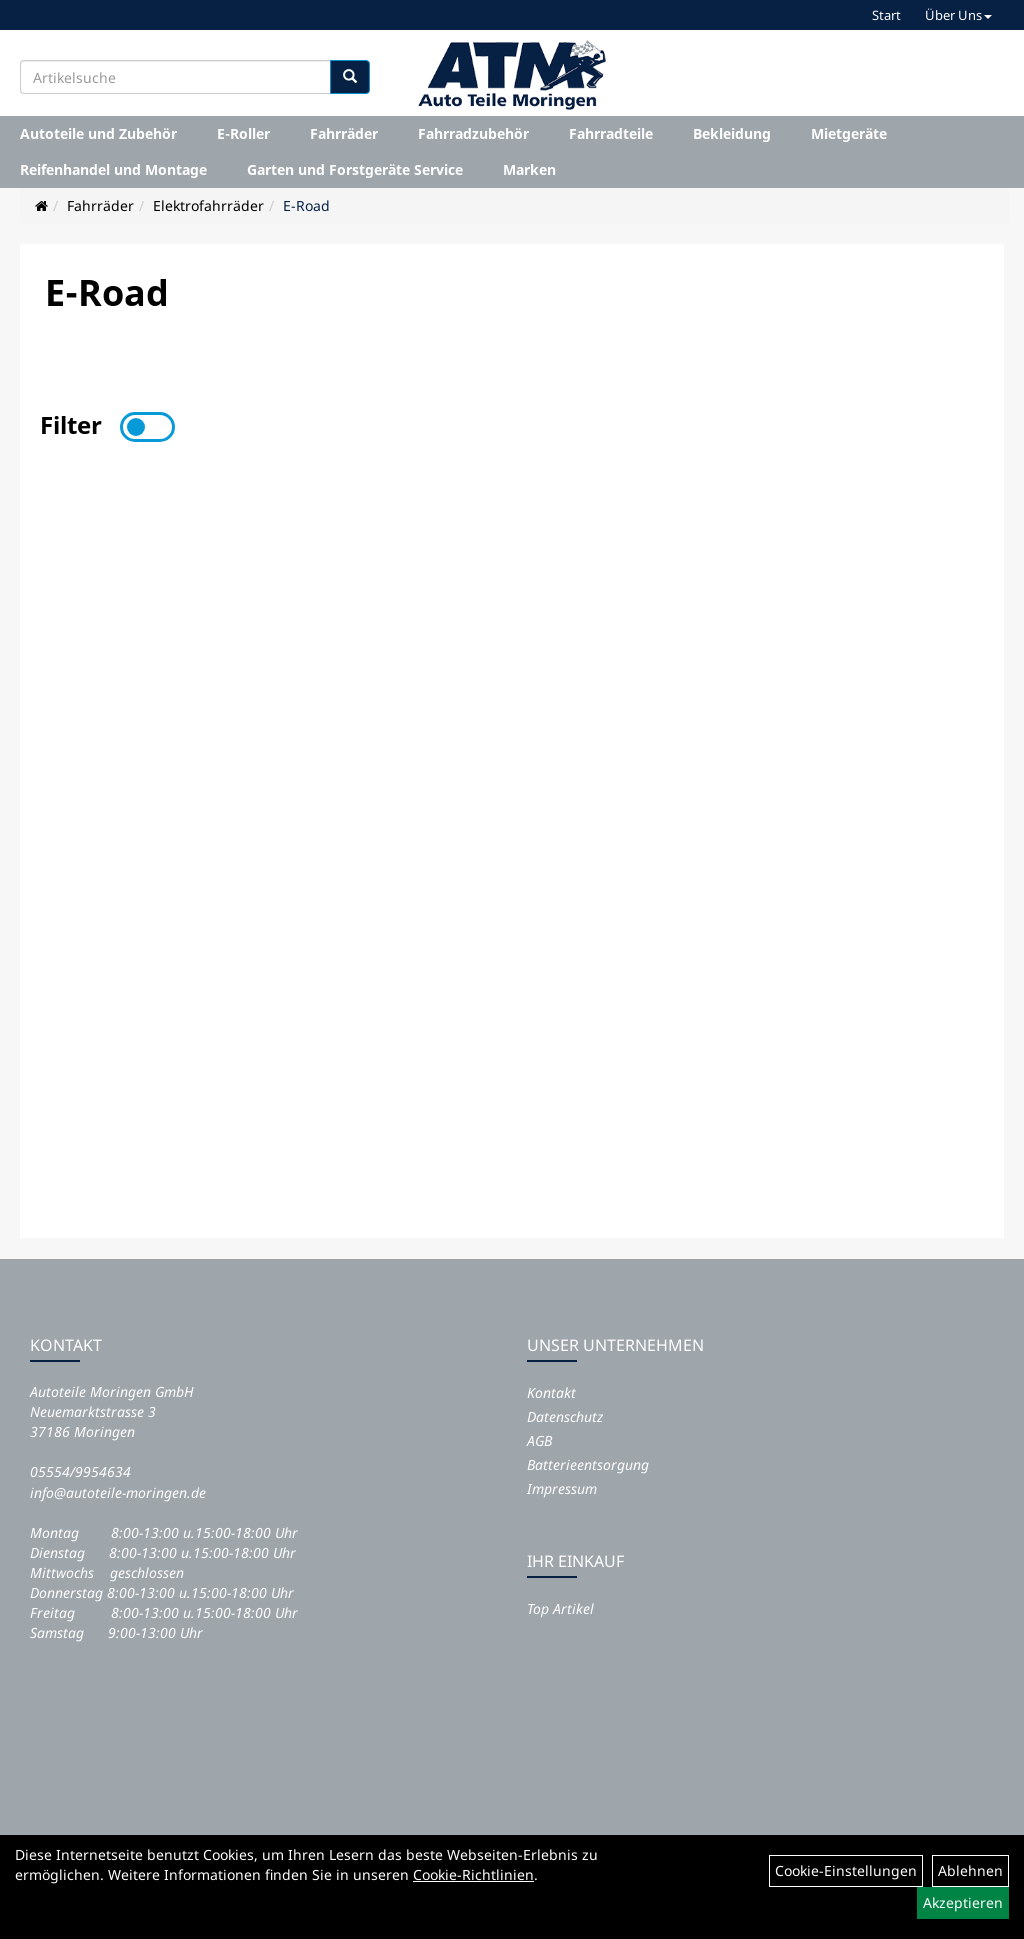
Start (886, 15)
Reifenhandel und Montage (113, 169)
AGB (539, 1440)
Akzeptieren (963, 1902)
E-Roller (243, 133)
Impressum (562, 1488)
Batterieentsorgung (588, 1464)
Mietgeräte (849, 133)
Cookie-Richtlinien (473, 1874)
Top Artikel (560, 1608)
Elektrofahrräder (208, 205)
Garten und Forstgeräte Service (355, 169)
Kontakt (551, 1392)
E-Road (306, 205)
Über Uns (958, 15)
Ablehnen (970, 1870)
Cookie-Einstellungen (846, 1870)
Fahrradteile (611, 133)
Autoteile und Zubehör (98, 133)
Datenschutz (565, 1416)
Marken (529, 169)
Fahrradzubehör (473, 133)
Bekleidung (732, 133)
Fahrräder (344, 133)
